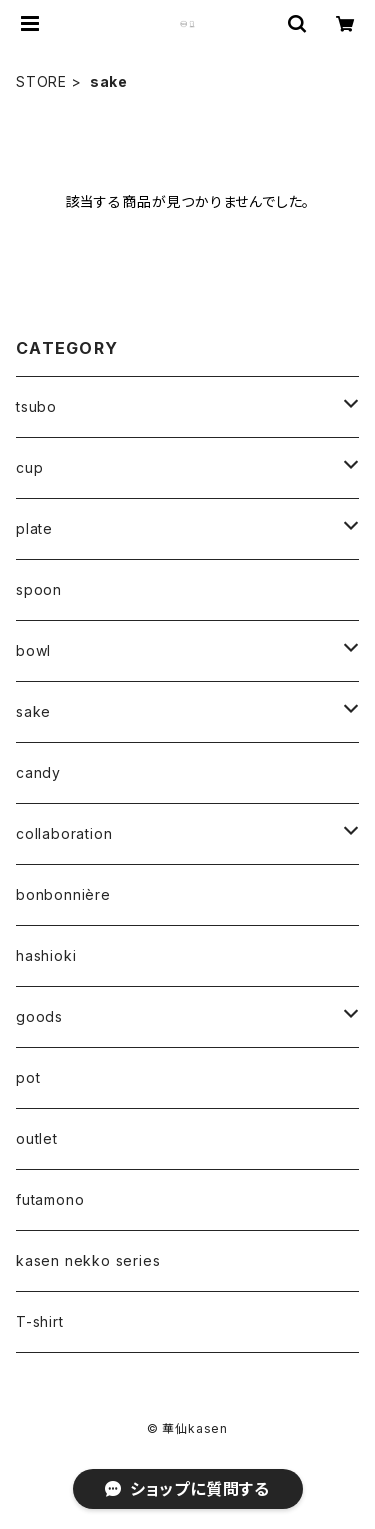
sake (33, 711)
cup (29, 467)
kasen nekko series (88, 1260)
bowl (33, 650)
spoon (39, 589)
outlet (37, 1138)
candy (38, 772)
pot (28, 1077)
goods (39, 1016)
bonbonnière (63, 894)
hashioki (46, 955)
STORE (41, 81)
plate (34, 528)
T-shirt (40, 1321)
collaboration (64, 833)
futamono (50, 1199)
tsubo (36, 406)
